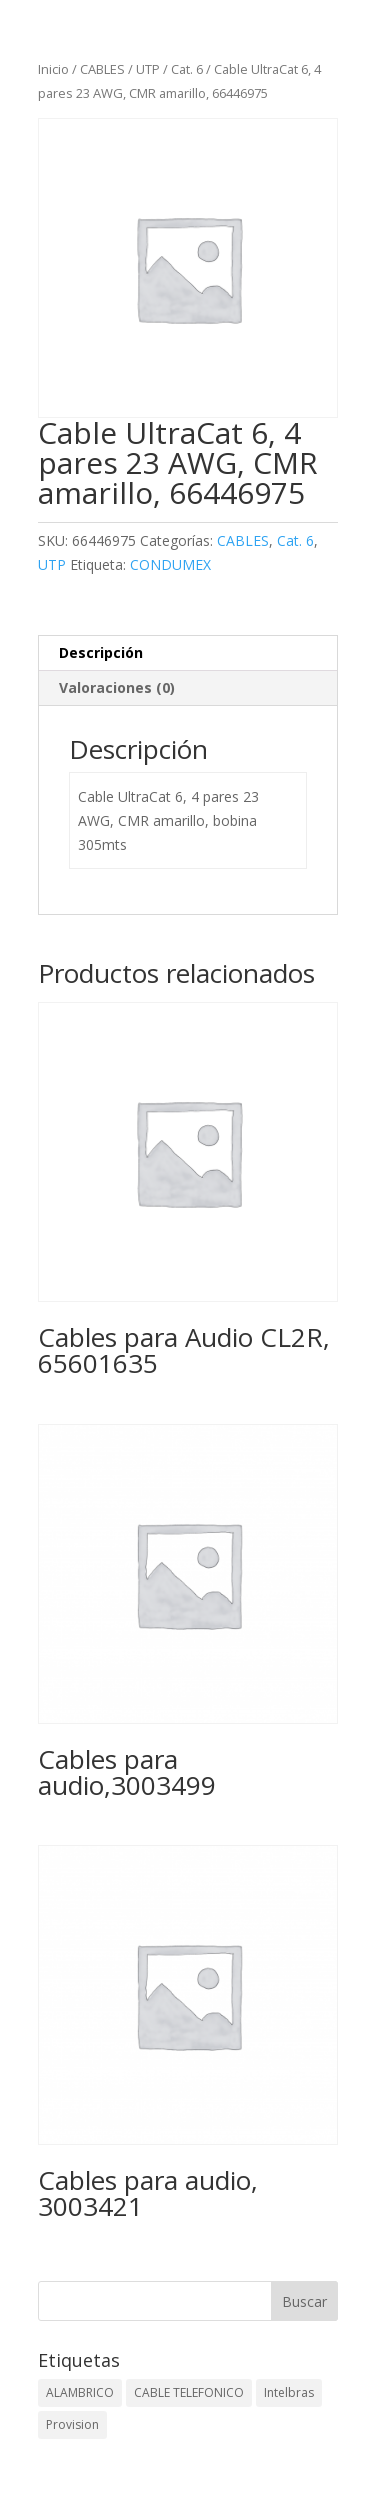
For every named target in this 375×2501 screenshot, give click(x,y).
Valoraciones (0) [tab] (117, 687)
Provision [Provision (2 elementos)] (72, 2424)
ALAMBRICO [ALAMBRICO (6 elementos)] (80, 2392)
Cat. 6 (187, 69)
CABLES (102, 69)
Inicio (53, 69)
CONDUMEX (170, 564)
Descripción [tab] (101, 652)
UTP (148, 69)
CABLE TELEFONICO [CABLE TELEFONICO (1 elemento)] (189, 2392)
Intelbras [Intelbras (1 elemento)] (289, 2392)
